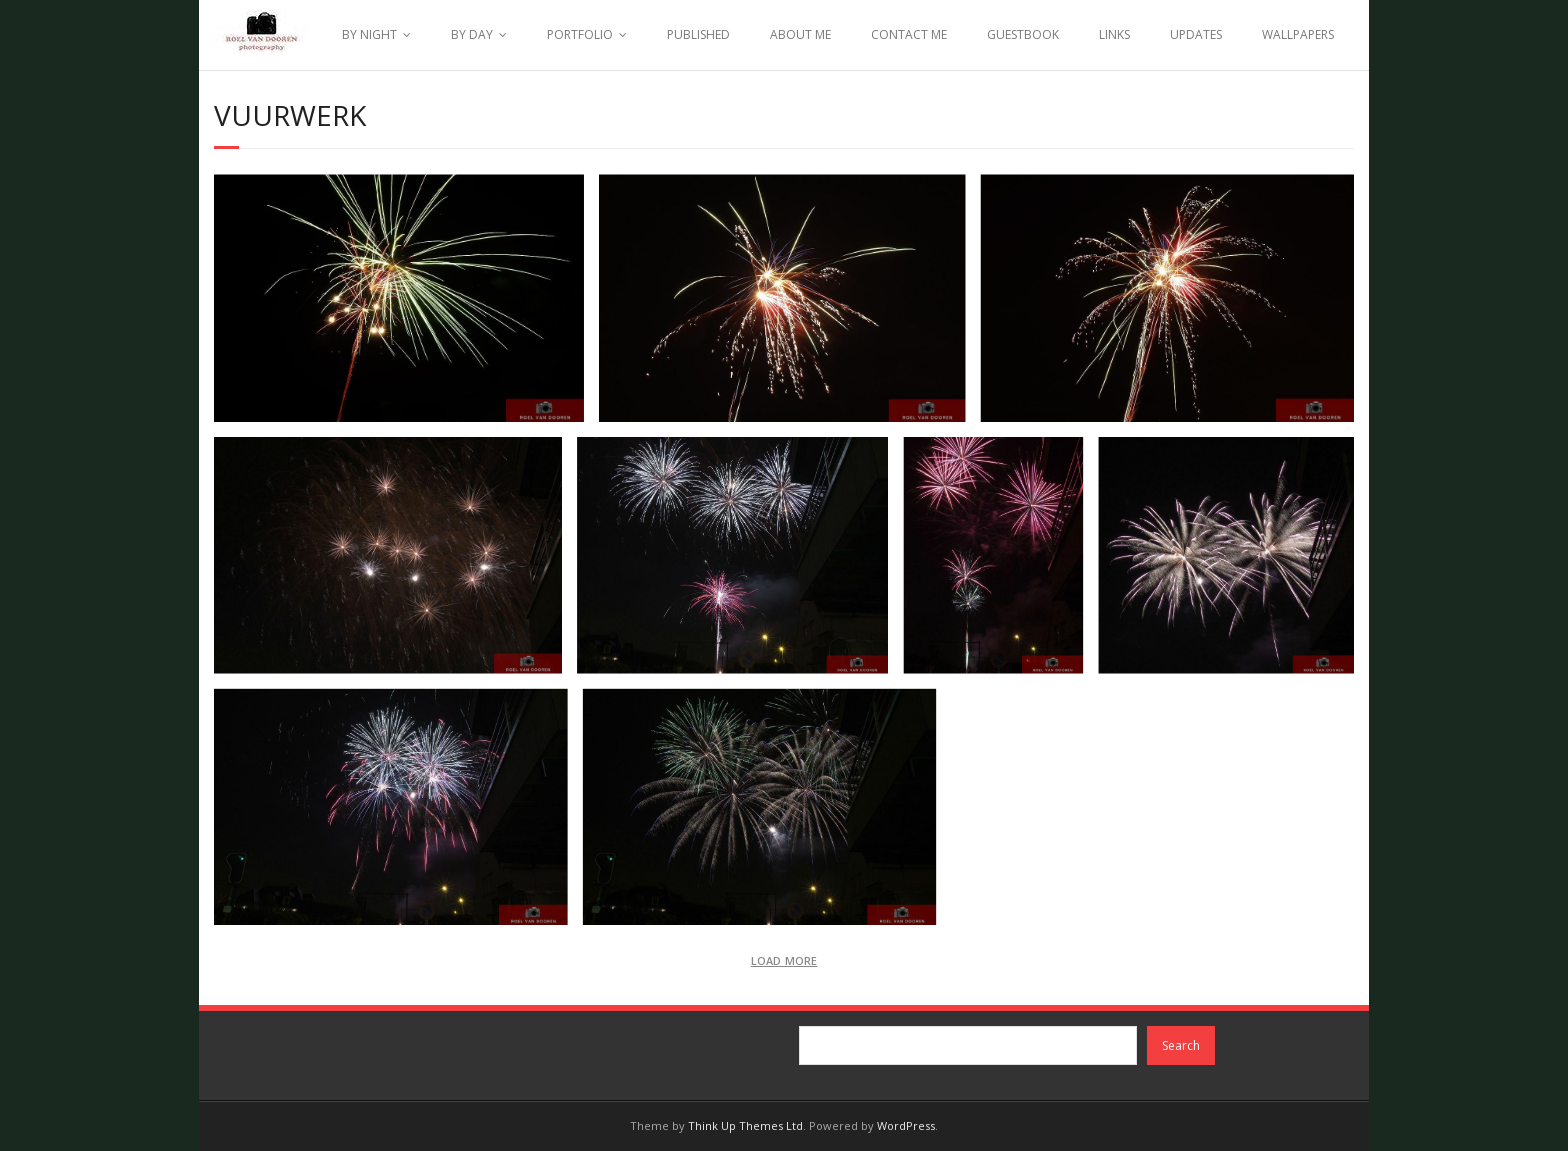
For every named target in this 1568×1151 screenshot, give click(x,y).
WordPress (906, 1125)
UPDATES (1196, 34)
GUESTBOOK (1023, 34)
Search (1181, 1045)
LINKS (1114, 34)
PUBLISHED (698, 34)
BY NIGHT (369, 34)
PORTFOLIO (580, 34)
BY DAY (472, 34)
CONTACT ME (909, 34)
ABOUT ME (800, 34)
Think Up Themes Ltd (745, 1125)
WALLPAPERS (1298, 34)
